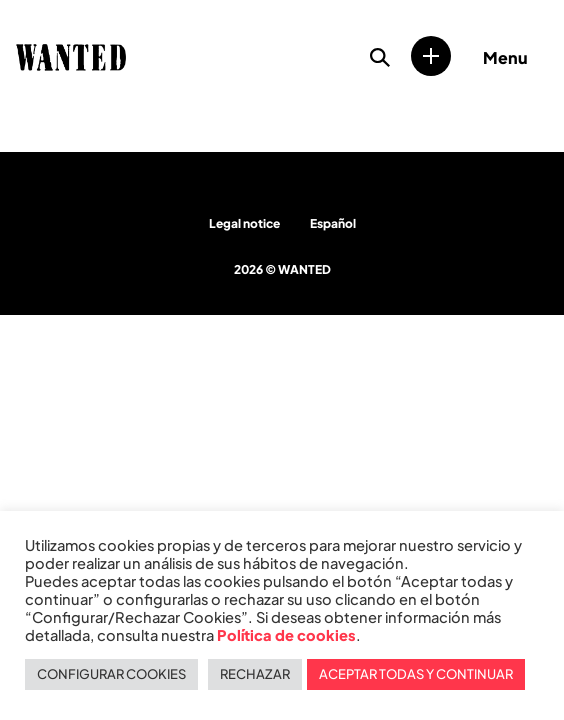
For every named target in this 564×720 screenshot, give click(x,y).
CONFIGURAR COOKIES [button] (111, 674)
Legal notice (244, 223)
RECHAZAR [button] (255, 674)
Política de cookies (286, 635)
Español (333, 223)
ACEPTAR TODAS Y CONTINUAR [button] (416, 674)
